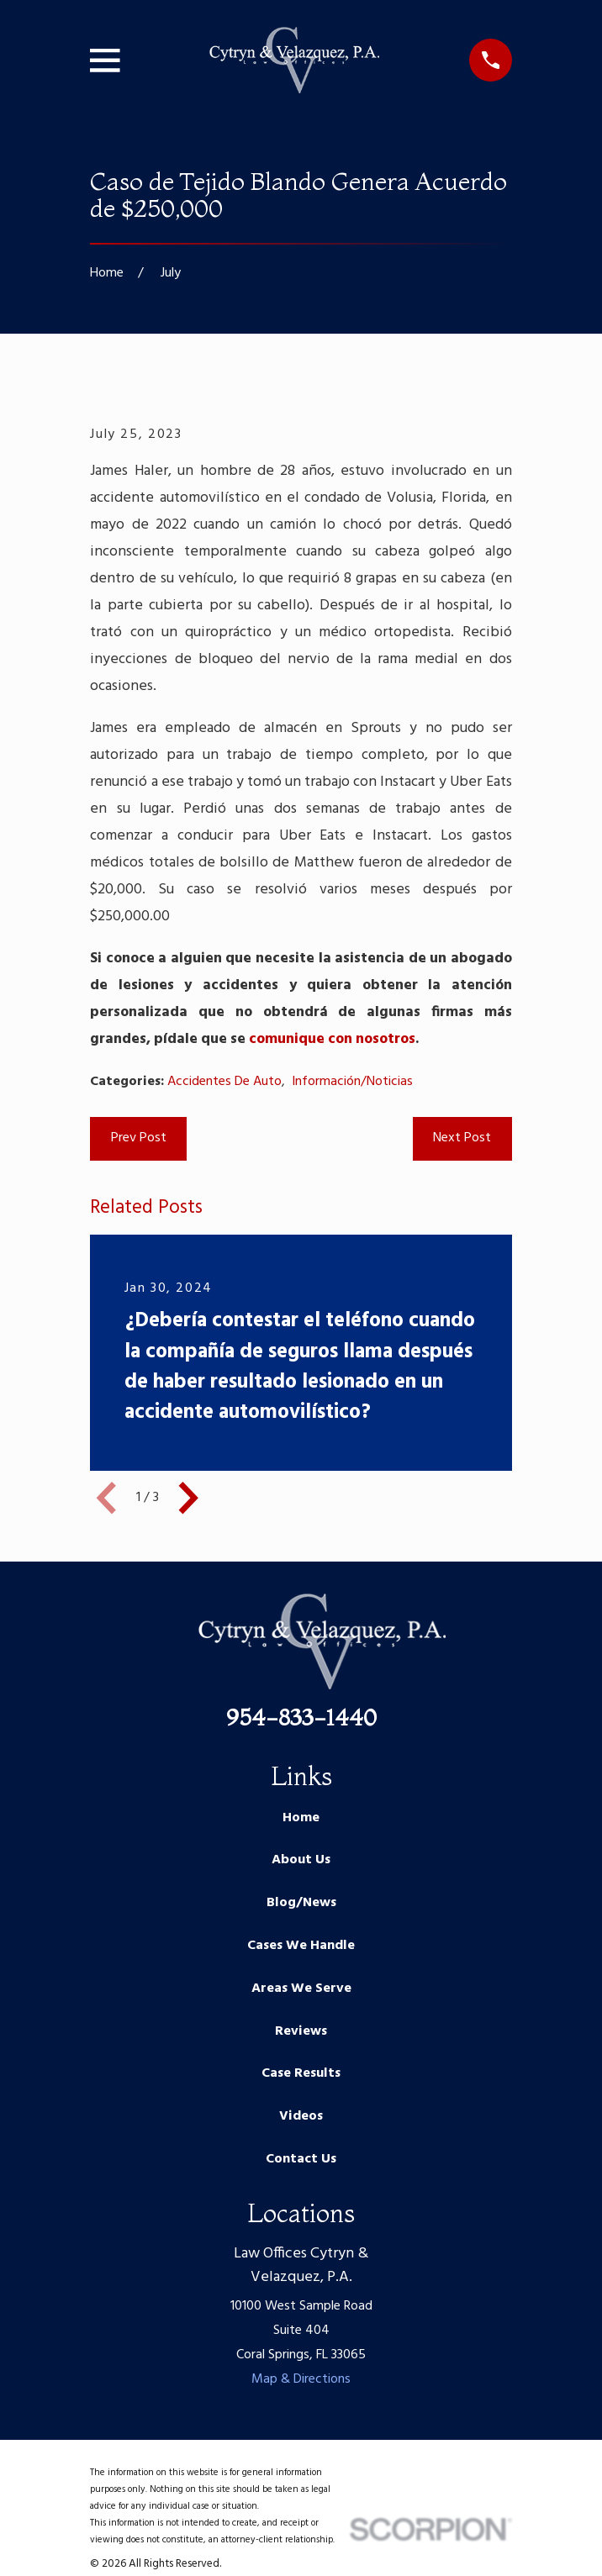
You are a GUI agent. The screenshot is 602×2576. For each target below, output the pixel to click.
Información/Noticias (352, 1082)
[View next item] (188, 1498)
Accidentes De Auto (224, 1082)
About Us (301, 1860)
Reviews (301, 2031)
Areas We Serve (301, 1988)
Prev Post (138, 1138)
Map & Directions (301, 2379)
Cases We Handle (301, 1946)
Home (301, 1818)
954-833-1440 (301, 1717)
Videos (301, 2116)
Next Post (462, 1138)
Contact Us (301, 2159)
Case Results (301, 2073)
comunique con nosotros (332, 1039)
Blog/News (301, 1903)
